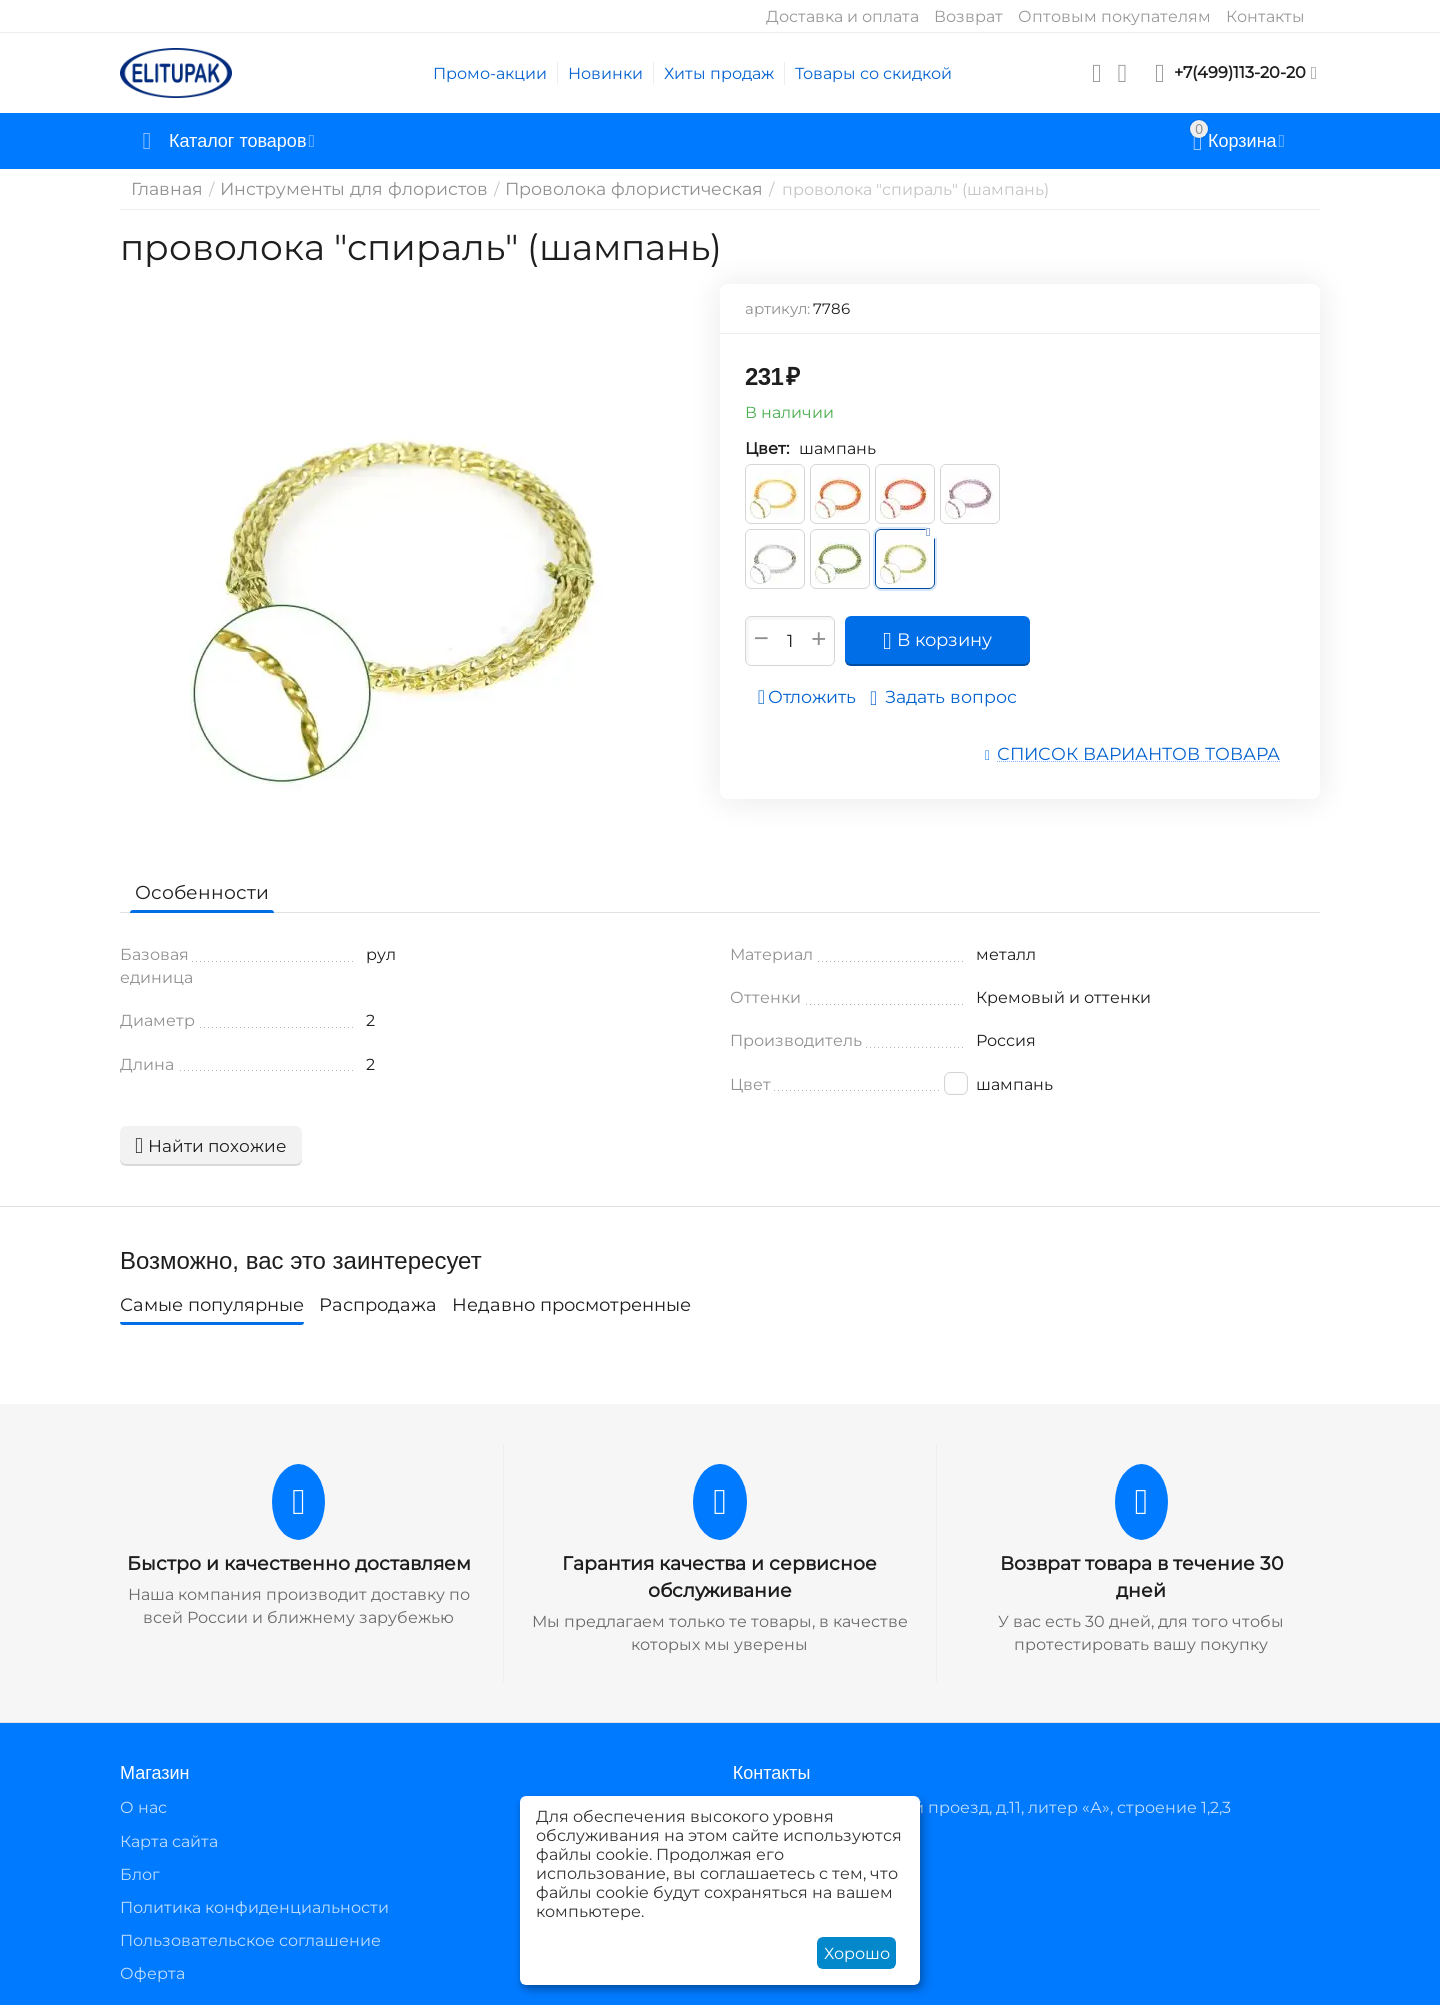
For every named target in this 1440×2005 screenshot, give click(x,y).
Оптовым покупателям (1114, 16)
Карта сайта (169, 1839)
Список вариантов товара (1151, 752)
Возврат (968, 16)
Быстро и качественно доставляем (299, 1563)
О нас (143, 1805)
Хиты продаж (719, 73)
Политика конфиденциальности (254, 1905)
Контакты (1265, 16)
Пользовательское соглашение (250, 1938)
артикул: (777, 308)
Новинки (605, 73)
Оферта (152, 1971)
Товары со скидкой (873, 73)
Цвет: (767, 448)
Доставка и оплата (842, 16)
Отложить (813, 697)
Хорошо (857, 1953)
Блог (140, 1872)
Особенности (197, 892)
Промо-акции (490, 73)
